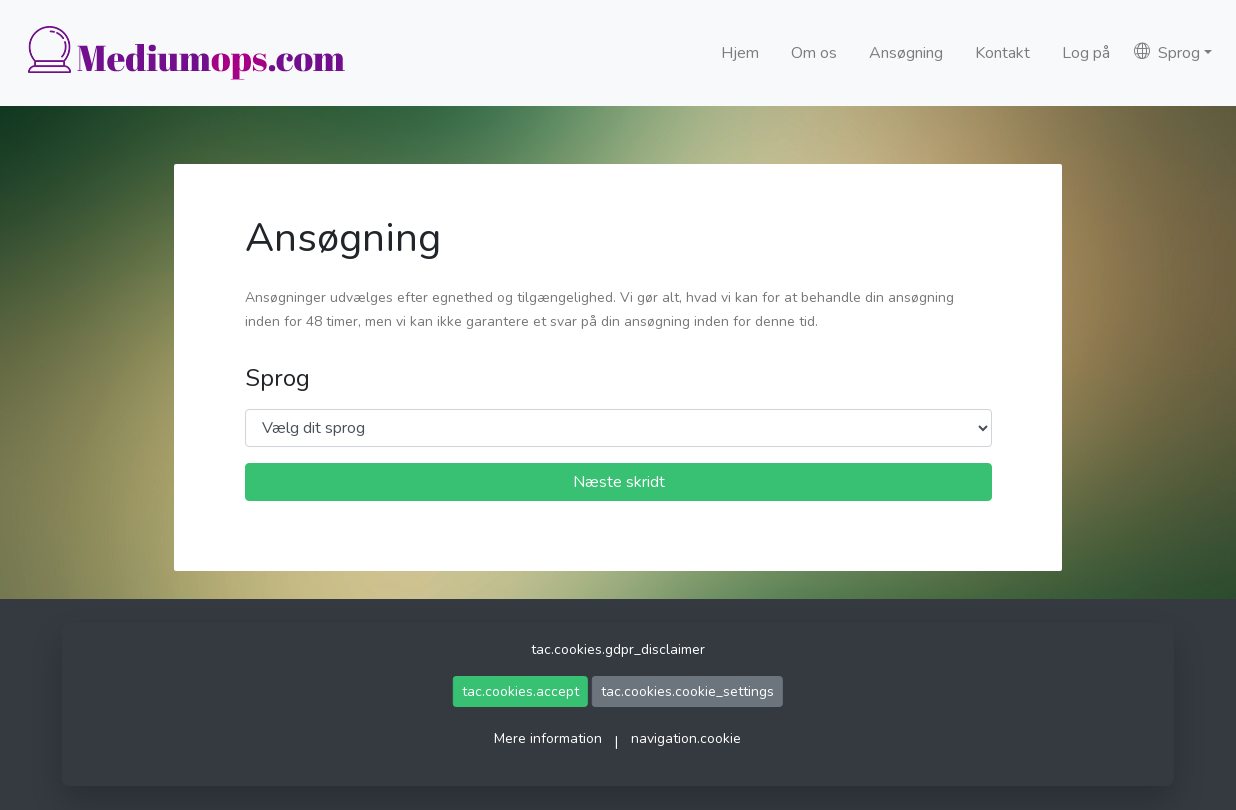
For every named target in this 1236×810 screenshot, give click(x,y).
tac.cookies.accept (520, 691)
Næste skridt (619, 482)
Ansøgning (906, 53)
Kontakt (1002, 53)
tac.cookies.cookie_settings (687, 691)
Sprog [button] (1167, 53)
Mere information (548, 738)
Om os (814, 53)
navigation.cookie (686, 738)
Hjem (740, 53)
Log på (1086, 53)
